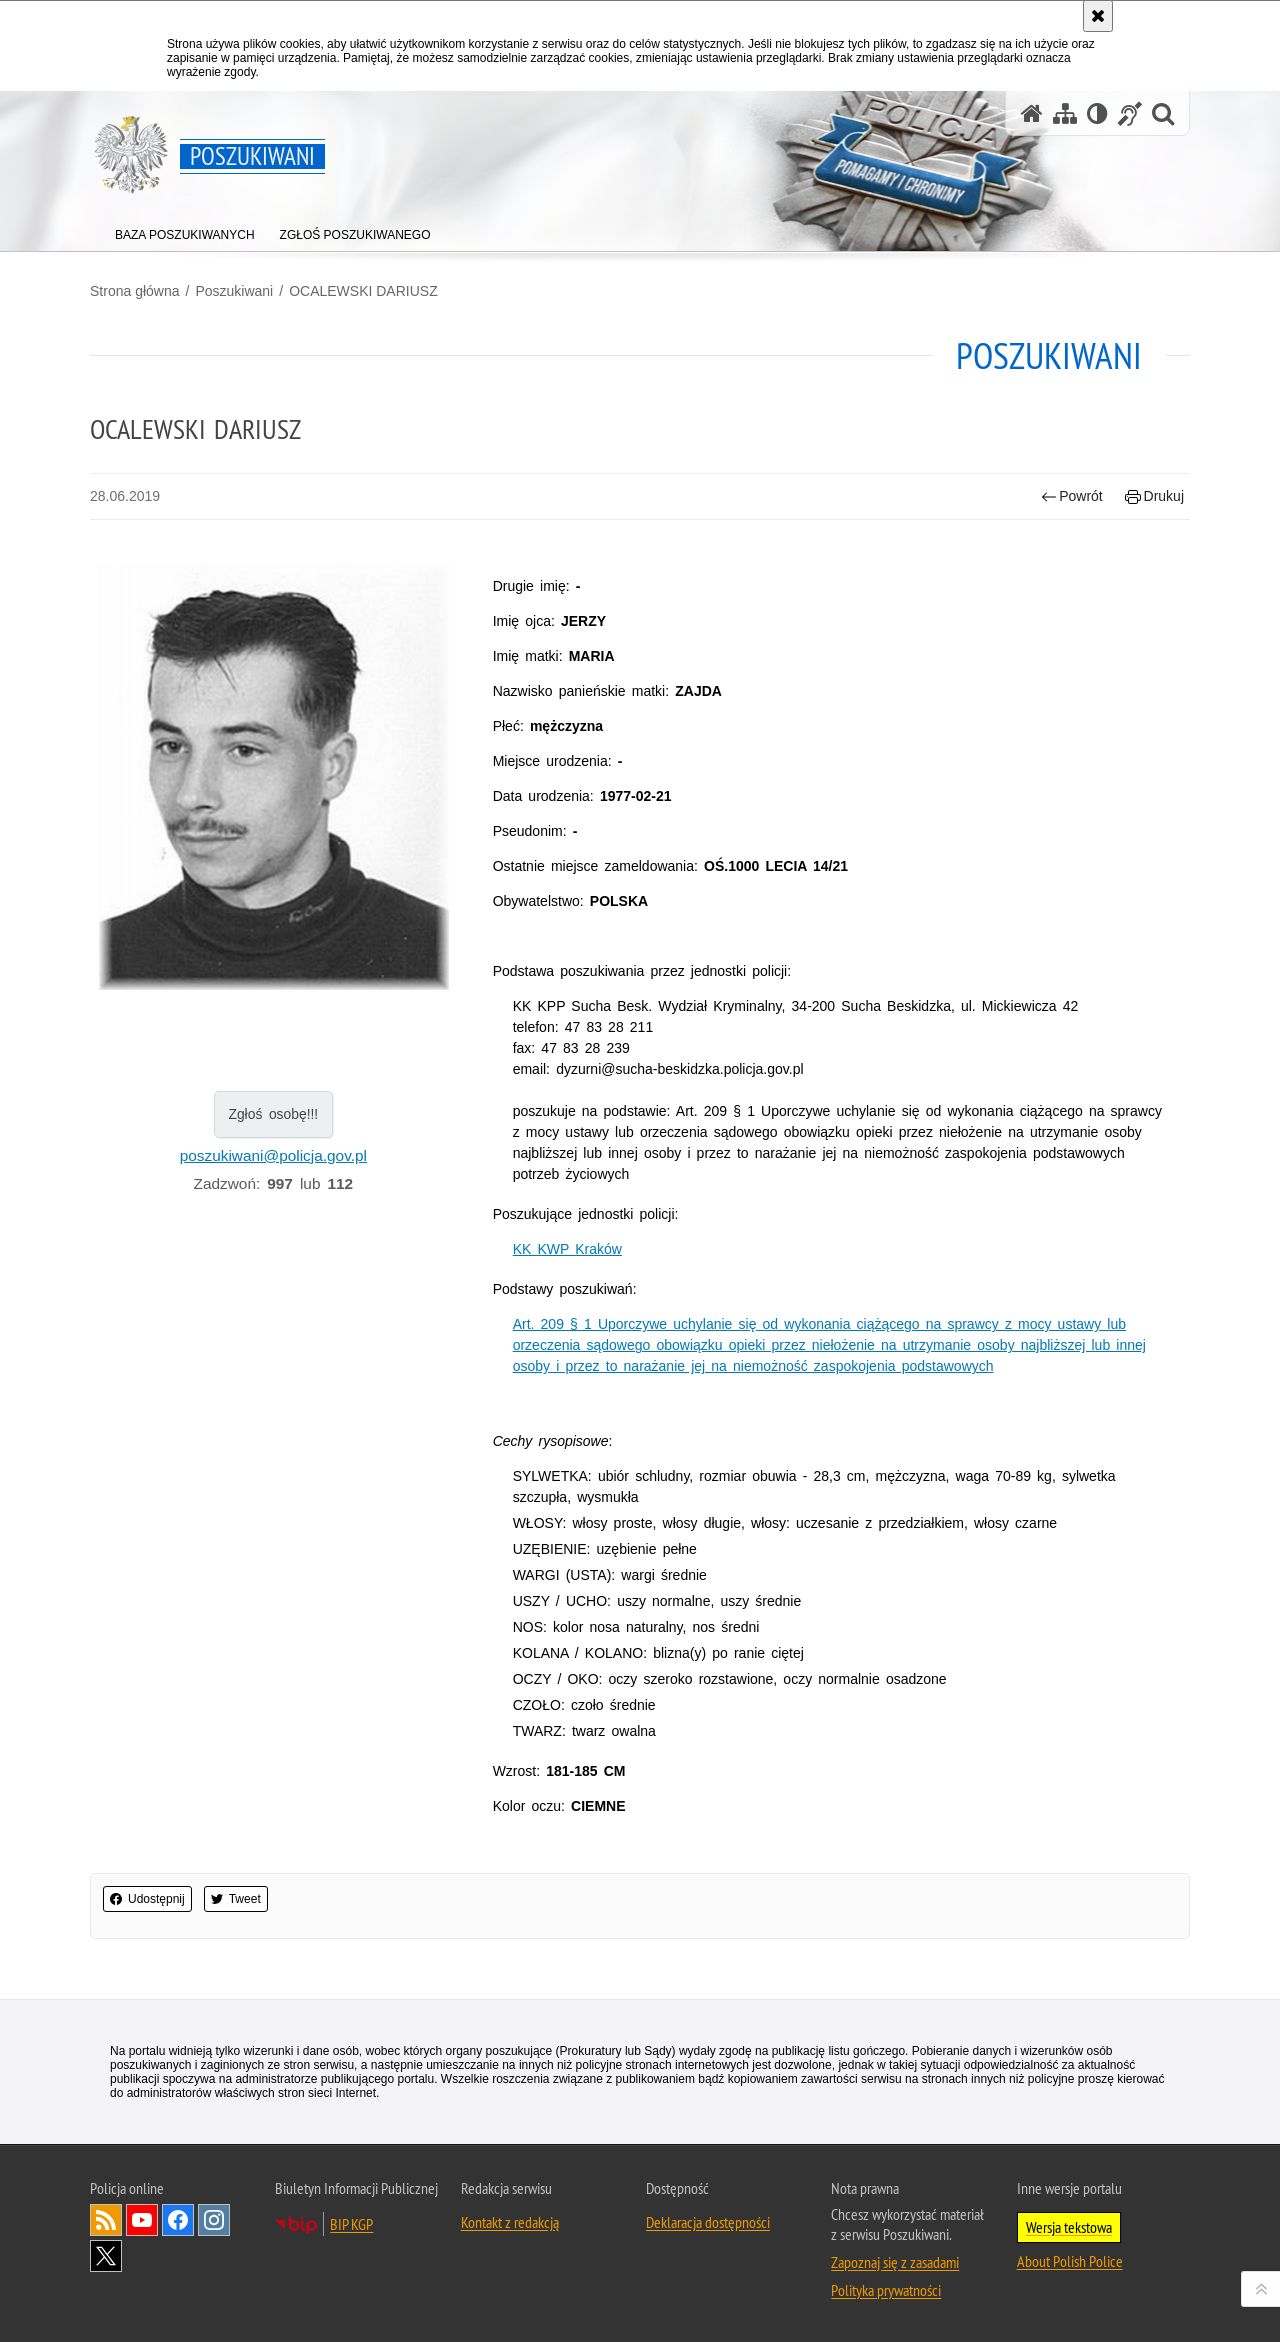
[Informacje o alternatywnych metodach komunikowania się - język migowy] (1130, 113)
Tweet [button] (236, 1899)
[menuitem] (185, 230)
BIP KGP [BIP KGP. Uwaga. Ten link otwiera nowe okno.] (351, 2224)
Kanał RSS (106, 2220)
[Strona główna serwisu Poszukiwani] (1032, 113)
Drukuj (1154, 496)
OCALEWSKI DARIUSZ (363, 291)
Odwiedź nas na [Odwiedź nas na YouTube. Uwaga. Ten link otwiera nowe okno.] (142, 2220)
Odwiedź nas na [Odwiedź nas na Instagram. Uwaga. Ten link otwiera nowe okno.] (214, 2220)
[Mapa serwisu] (1065, 113)
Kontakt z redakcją (510, 2222)
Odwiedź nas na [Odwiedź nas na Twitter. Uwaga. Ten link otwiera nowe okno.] (106, 2256)
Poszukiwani (234, 291)
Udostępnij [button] (147, 1899)
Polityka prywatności (886, 2290)
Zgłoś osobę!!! (273, 1114)
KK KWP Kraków (567, 1249)
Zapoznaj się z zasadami (895, 2262)
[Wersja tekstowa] (1097, 113)
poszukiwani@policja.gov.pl (273, 1155)
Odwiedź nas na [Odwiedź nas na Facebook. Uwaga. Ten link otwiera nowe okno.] (178, 2220)
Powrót (1072, 496)
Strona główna (135, 291)
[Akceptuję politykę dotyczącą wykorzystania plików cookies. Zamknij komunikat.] (1098, 16)
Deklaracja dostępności (708, 2222)
